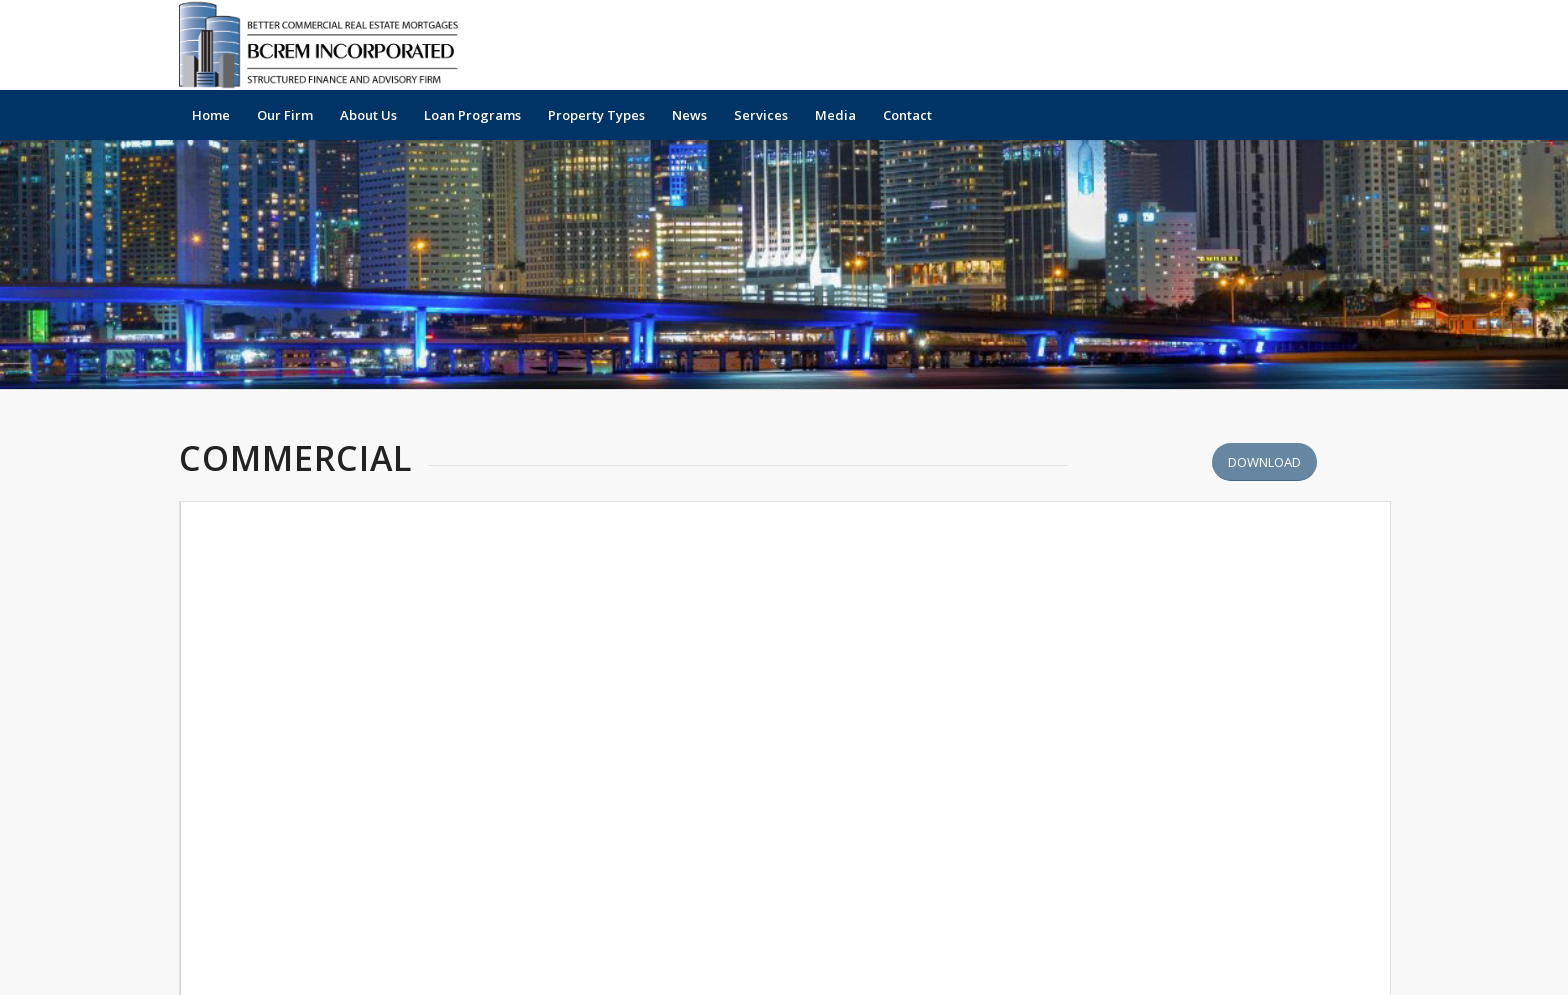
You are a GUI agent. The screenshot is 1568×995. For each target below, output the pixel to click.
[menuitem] (211, 115)
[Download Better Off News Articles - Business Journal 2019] (1264, 462)
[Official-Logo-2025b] (324, 45)
